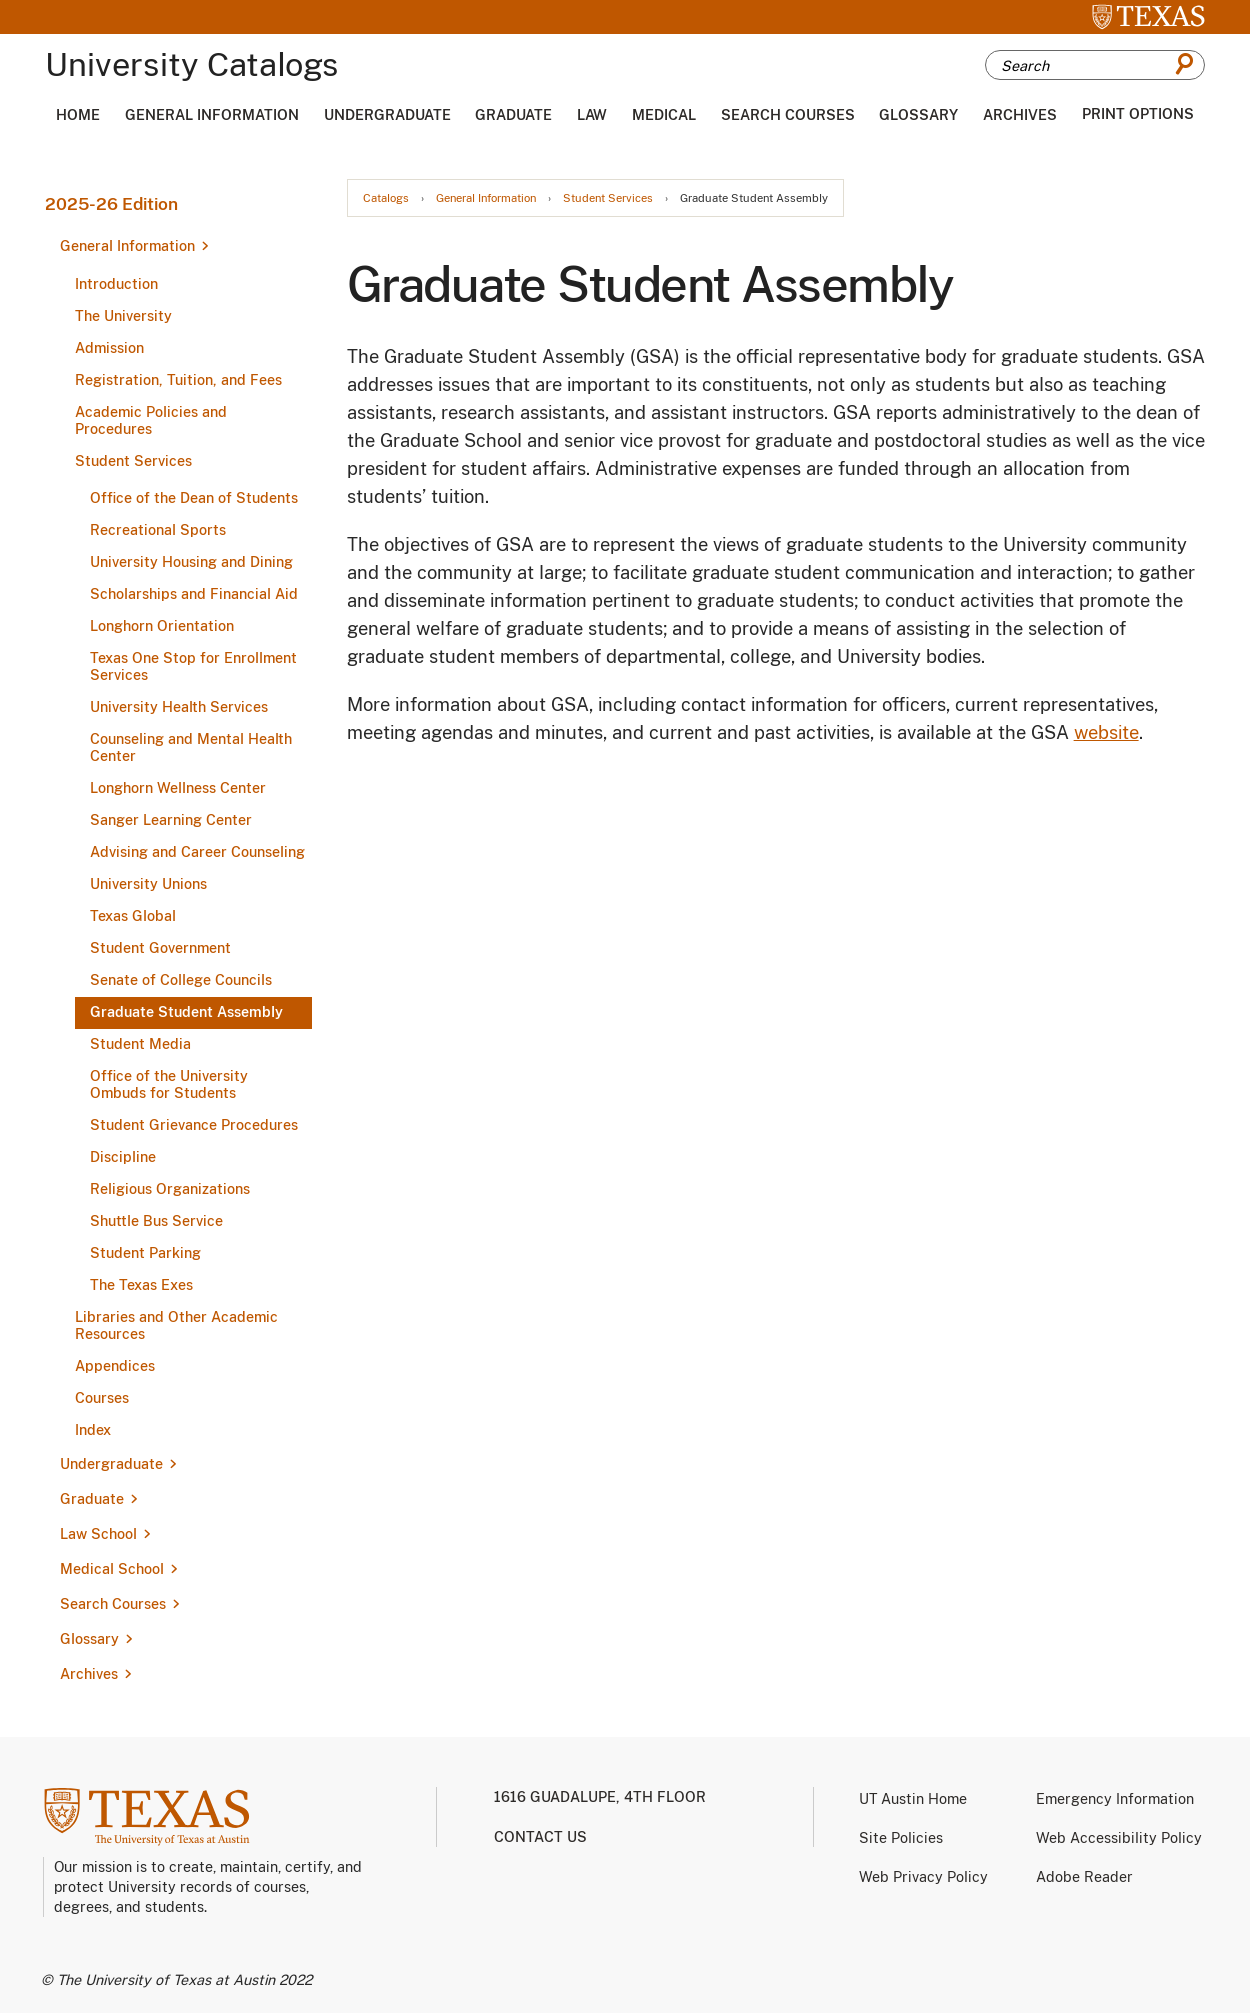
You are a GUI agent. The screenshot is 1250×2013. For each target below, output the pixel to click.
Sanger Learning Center (171, 820)
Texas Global (133, 916)
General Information (212, 115)
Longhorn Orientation (162, 626)
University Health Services (179, 707)
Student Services (133, 461)
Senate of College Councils (181, 980)
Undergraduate (387, 115)
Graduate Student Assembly (186, 1012)
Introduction (116, 284)
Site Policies (901, 1838)
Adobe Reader (1084, 1877)
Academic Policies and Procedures (151, 420)
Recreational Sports (158, 530)
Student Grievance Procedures (194, 1125)
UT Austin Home (913, 1799)
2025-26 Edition (111, 204)
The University (123, 316)
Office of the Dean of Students (194, 498)
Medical (664, 115)
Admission (109, 348)
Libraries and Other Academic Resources (176, 1325)
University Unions (148, 884)
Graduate (513, 115)
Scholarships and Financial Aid (194, 594)
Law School (98, 1534)
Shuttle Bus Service (156, 1221)
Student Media (140, 1044)
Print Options (1138, 114)
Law (592, 115)
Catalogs (386, 198)
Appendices (115, 1366)
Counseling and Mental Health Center (191, 747)
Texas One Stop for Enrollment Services (193, 666)
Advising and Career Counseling (197, 852)
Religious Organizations (170, 1189)
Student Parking (145, 1253)
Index (93, 1430)
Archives (1020, 115)
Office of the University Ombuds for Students (169, 1084)
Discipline (123, 1157)
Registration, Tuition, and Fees (178, 380)
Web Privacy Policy (923, 1877)
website (1106, 732)
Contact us (540, 1837)
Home (78, 115)
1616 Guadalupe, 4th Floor (600, 1797)
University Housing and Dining (191, 562)
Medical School (112, 1569)
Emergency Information (1115, 1799)
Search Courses (788, 115)
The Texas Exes (141, 1285)
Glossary (918, 115)
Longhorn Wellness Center (178, 788)
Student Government (160, 948)
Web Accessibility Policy (1119, 1838)
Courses (102, 1398)
